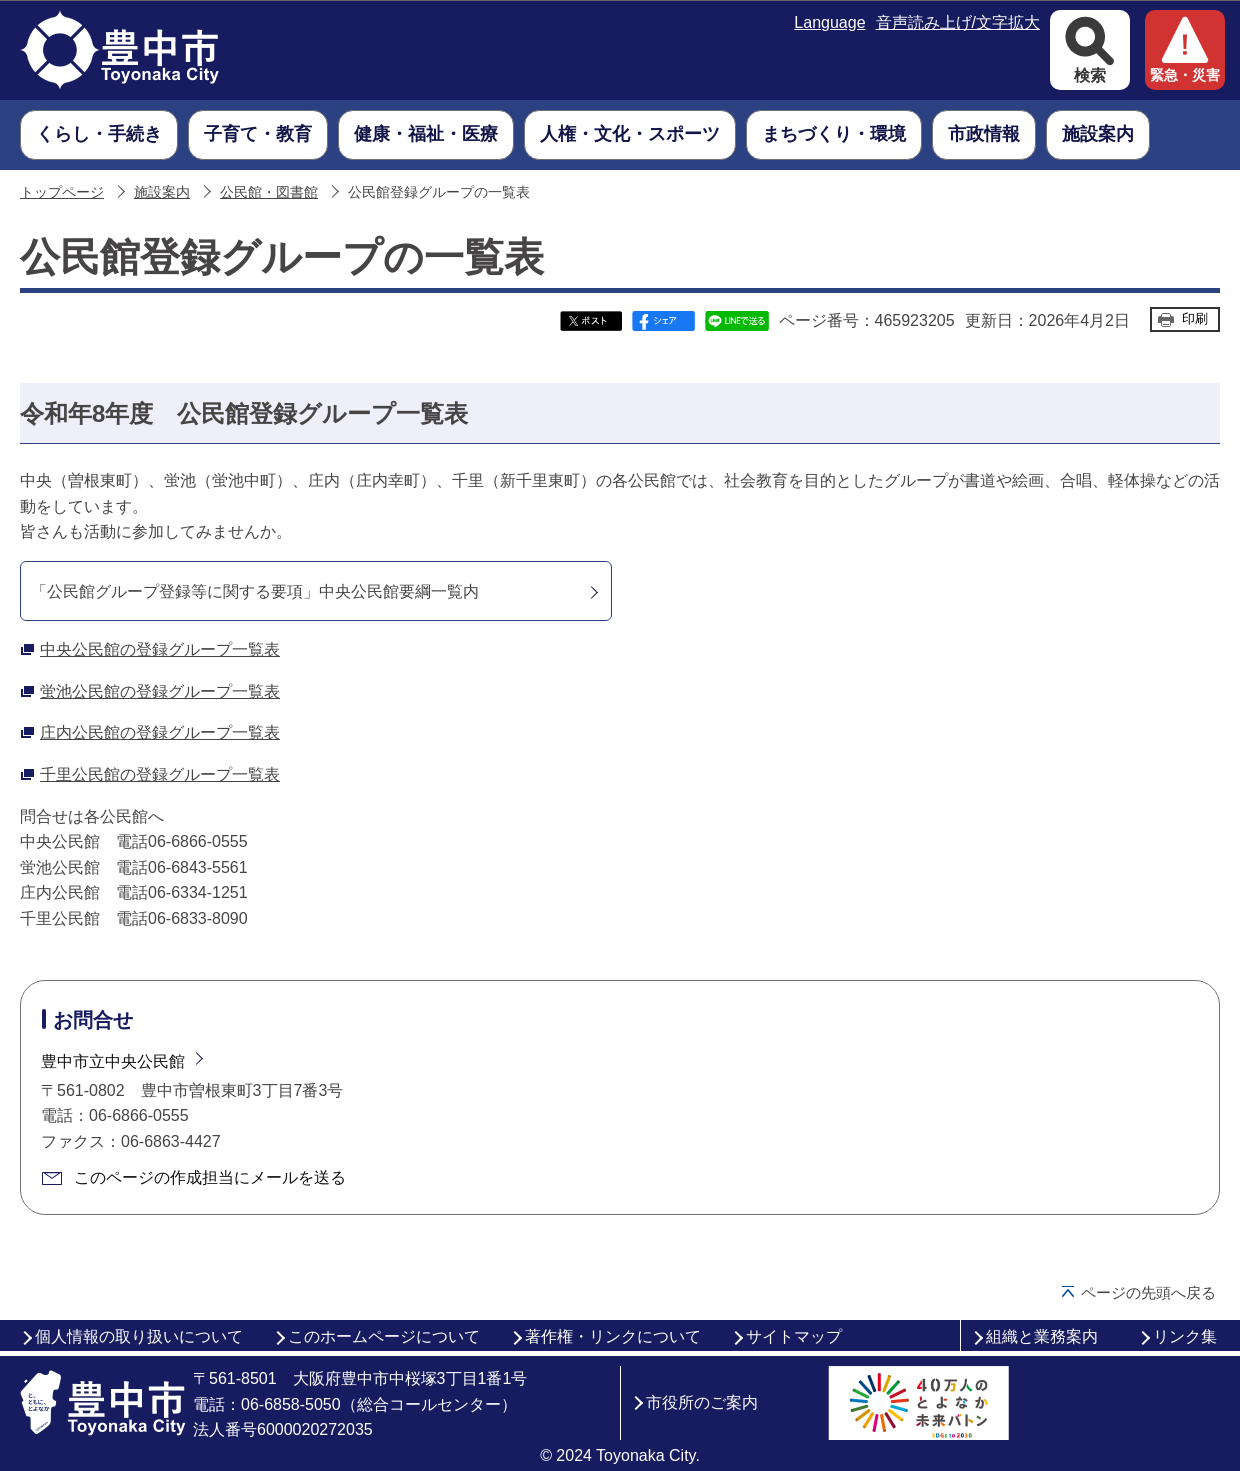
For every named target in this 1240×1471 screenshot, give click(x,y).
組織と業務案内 (1042, 1336)
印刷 (1195, 318)
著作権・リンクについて (613, 1336)
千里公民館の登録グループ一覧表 (160, 774)
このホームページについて (384, 1336)
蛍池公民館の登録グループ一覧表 (160, 691)
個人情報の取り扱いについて (139, 1336)
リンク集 (1185, 1336)
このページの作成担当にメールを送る (210, 1177)
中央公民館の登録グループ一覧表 (160, 649)
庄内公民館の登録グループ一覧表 (160, 732)
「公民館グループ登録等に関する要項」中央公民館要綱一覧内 (255, 591)
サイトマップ (794, 1336)
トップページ (62, 192)
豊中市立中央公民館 (113, 1061)
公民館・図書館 (269, 192)
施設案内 (162, 192)
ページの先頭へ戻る (1148, 1292)
